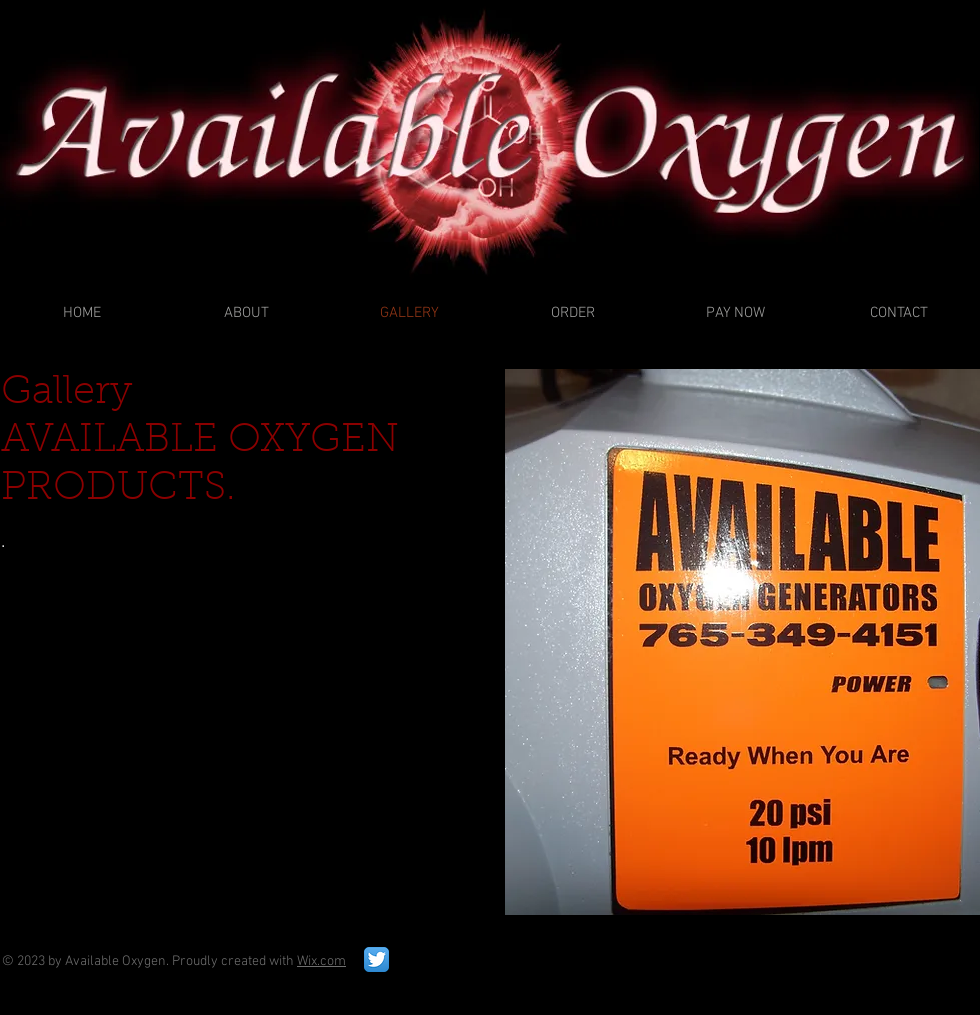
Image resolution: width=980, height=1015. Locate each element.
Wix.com (321, 961)
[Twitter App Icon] (376, 959)
